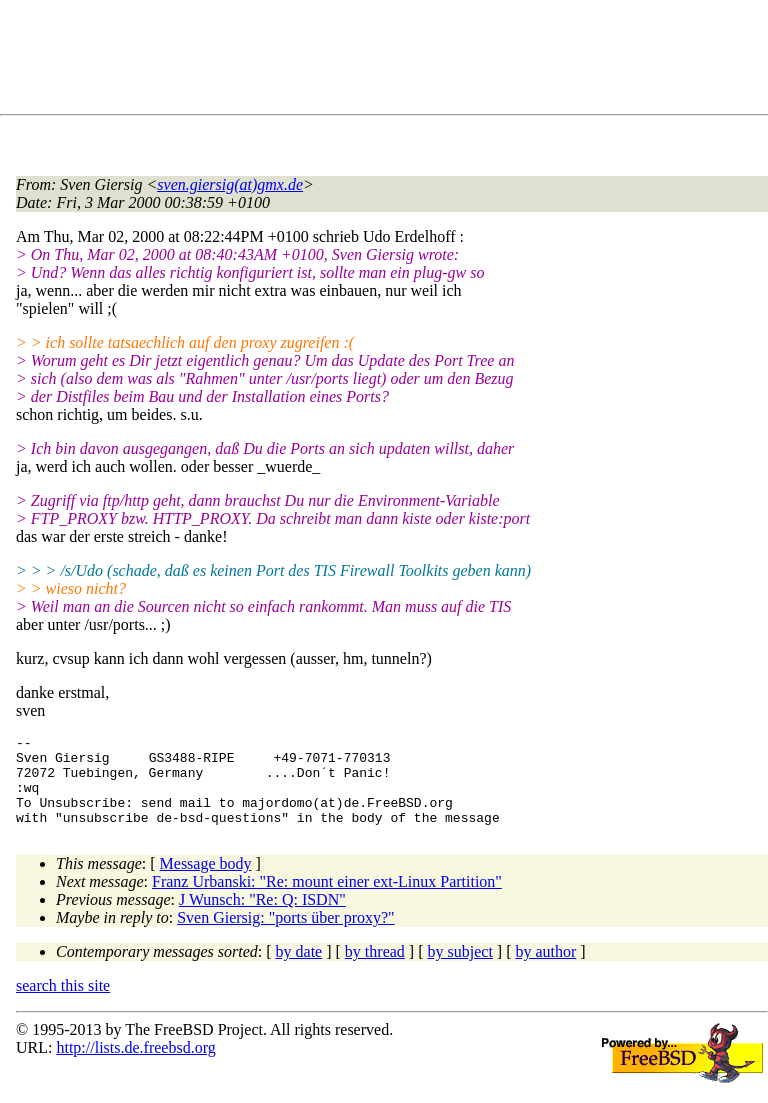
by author (545, 969)
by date (299, 969)
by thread (375, 969)
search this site (63, 1003)
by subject (460, 969)
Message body (206, 881)
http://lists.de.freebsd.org (135, 1065)
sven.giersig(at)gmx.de (230, 184)
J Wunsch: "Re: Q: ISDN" (262, 917)
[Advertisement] (380, 61)
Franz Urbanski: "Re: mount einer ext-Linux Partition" (327, 899)
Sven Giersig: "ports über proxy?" (285, 935)
